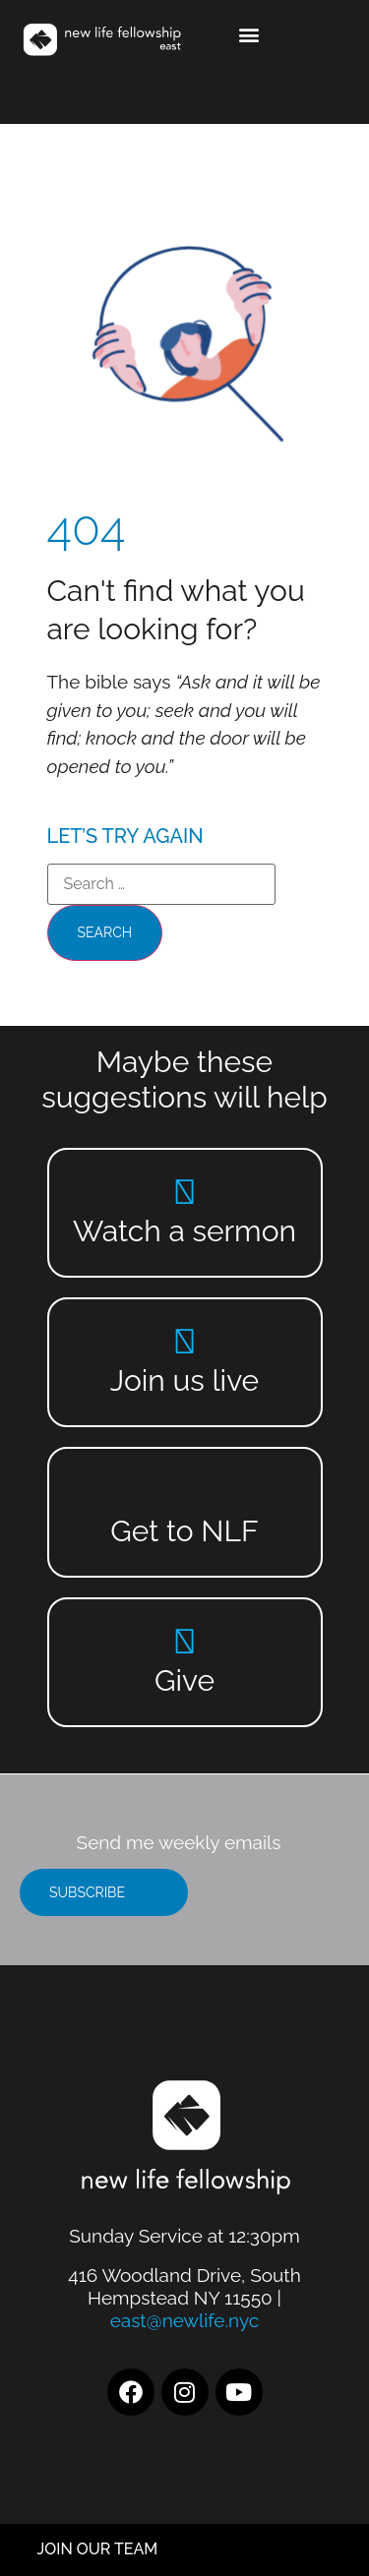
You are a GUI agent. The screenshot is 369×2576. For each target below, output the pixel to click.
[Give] (184, 1641)
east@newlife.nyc (185, 2320)
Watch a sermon (184, 1231)
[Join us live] (184, 1341)
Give (184, 1680)
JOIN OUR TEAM (97, 2549)
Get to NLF (184, 1531)
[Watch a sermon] (184, 1191)
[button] (249, 35)
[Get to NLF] (184, 1491)
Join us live (184, 1380)
